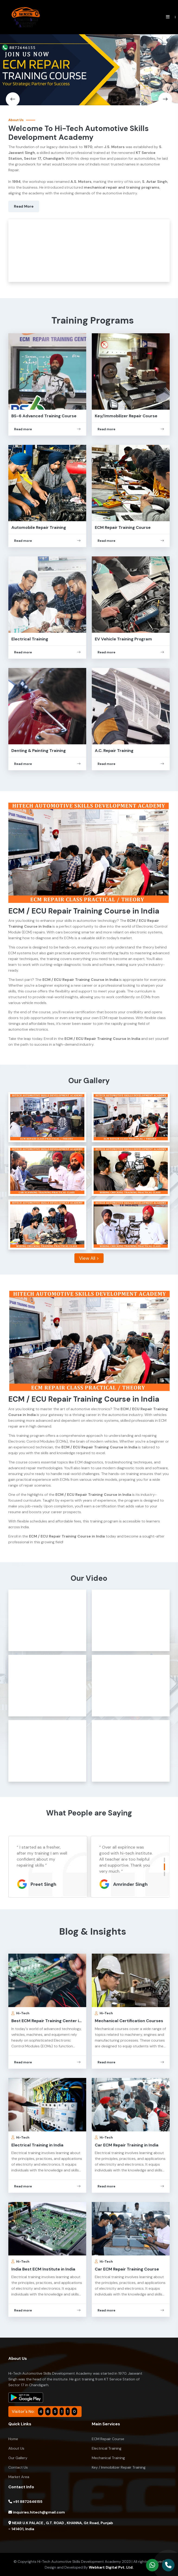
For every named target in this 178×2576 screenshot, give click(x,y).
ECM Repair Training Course (123, 527)
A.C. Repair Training (114, 750)
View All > (89, 1258)
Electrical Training (29, 639)
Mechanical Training (108, 2457)
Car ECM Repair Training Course (127, 2269)
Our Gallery (17, 2457)
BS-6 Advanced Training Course (43, 416)
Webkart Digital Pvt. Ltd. (111, 2567)
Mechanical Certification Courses (129, 2021)
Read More (24, 206)
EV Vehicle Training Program (123, 639)
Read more (47, 429)
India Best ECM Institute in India (43, 2269)
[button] (13, 99)
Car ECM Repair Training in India (127, 2145)
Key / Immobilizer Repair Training (119, 2467)
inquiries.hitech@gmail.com (36, 2512)
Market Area (18, 2476)
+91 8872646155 (25, 2501)
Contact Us (18, 2467)
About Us (16, 2448)
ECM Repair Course (108, 2438)
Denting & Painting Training (38, 750)
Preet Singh (126, 1884)
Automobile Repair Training (38, 527)
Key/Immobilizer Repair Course (126, 416)
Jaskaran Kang (47, 1878)
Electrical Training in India (37, 2145)
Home (13, 2438)
